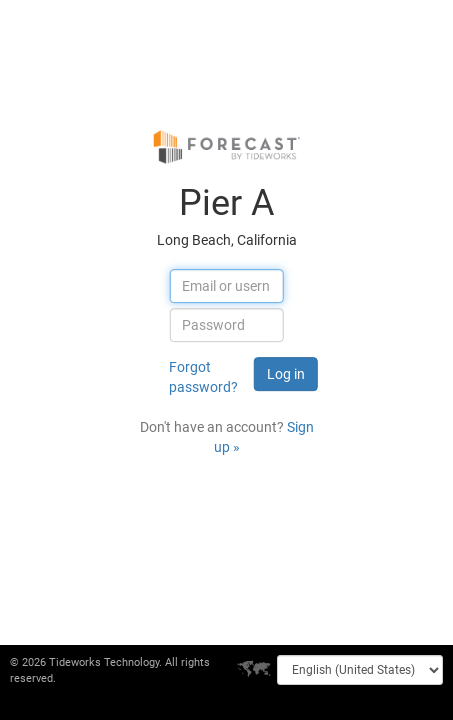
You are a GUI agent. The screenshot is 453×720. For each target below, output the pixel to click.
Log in (286, 374)
